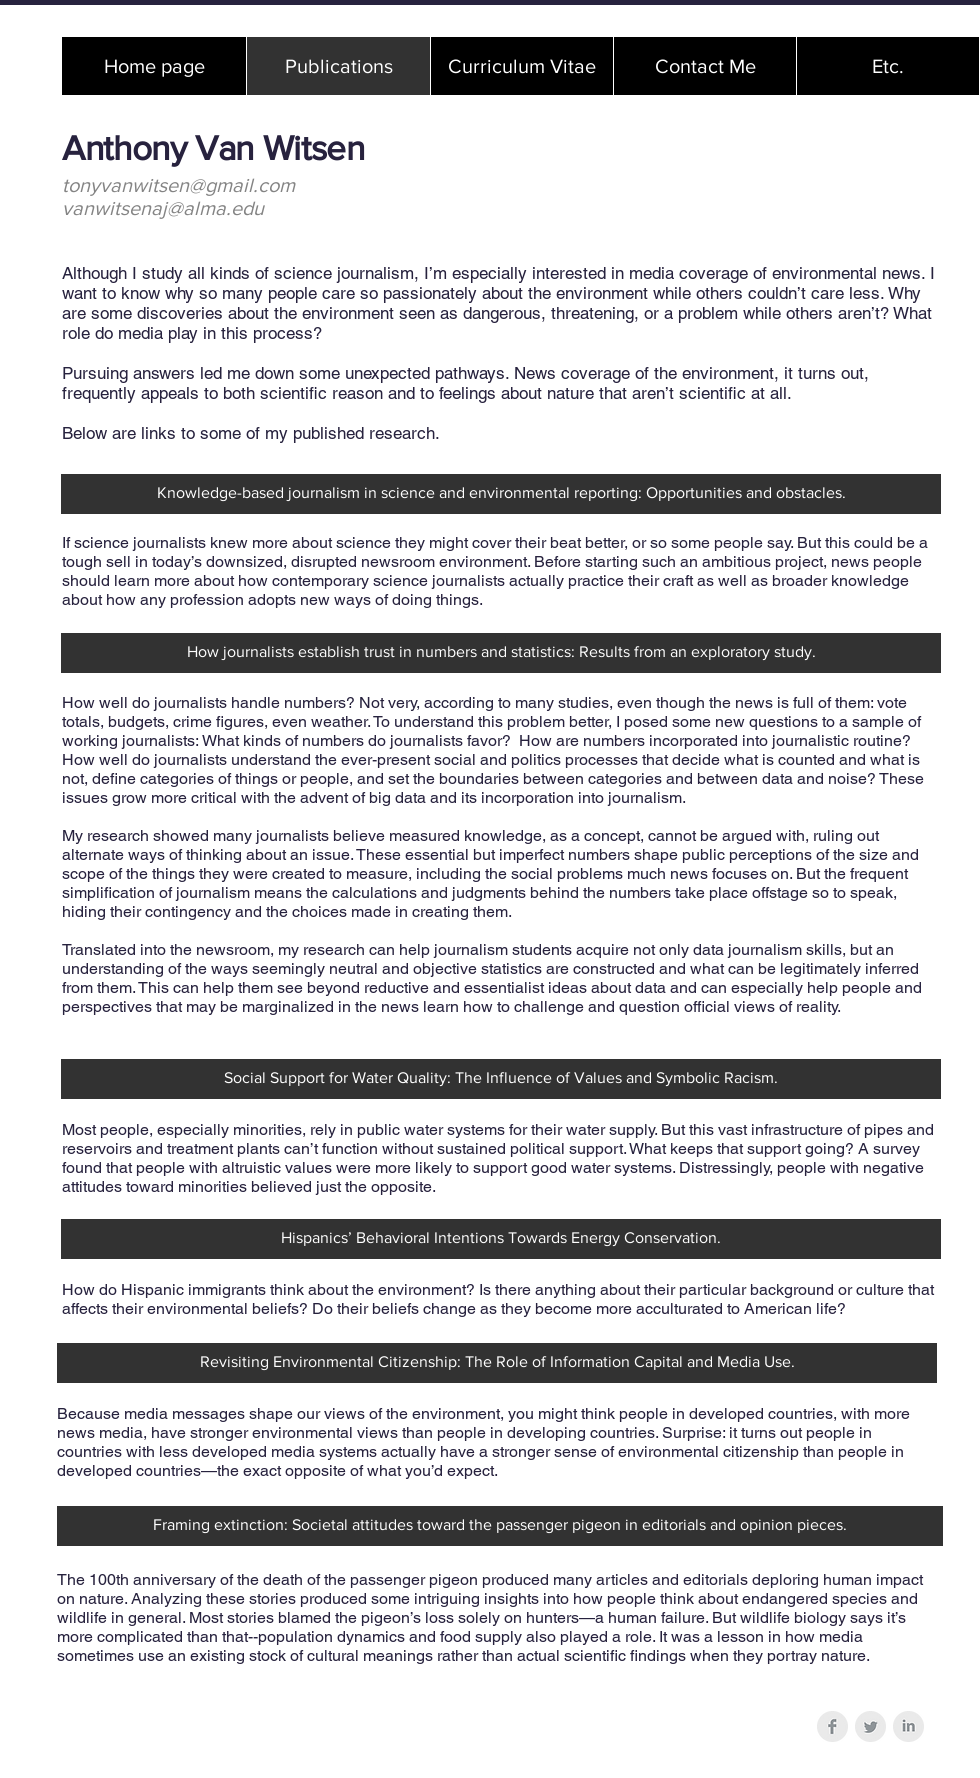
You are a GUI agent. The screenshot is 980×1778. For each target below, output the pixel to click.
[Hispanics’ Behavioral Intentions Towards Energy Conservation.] (501, 1239)
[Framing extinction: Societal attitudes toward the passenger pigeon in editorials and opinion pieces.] (500, 1526)
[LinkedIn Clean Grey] (908, 1726)
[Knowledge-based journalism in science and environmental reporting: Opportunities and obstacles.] (501, 494)
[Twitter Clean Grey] (870, 1726)
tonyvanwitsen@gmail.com (178, 185)
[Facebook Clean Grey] (832, 1726)
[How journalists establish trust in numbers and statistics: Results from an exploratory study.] (501, 653)
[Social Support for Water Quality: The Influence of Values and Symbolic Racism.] (501, 1079)
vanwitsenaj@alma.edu (163, 208)
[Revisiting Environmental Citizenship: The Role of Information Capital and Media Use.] (497, 1363)
